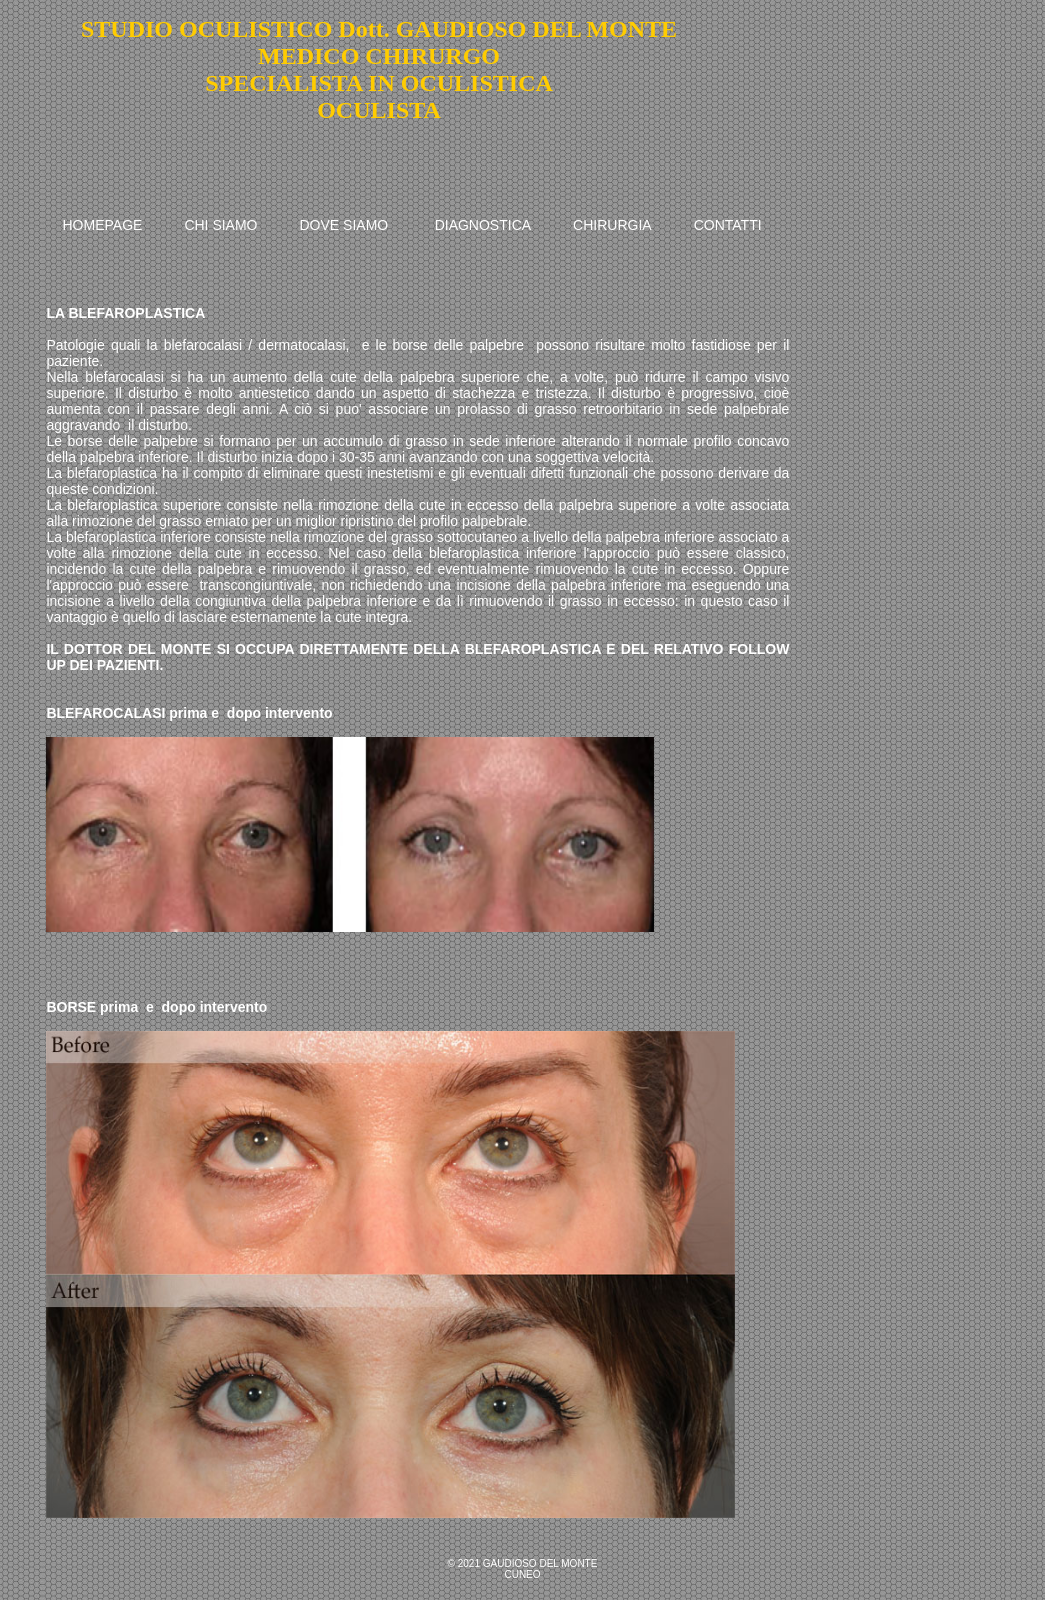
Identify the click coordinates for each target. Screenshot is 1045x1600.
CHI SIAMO (220, 225)
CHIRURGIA (612, 225)
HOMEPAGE (103, 225)
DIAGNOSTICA (483, 225)
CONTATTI (728, 225)
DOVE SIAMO (344, 225)
